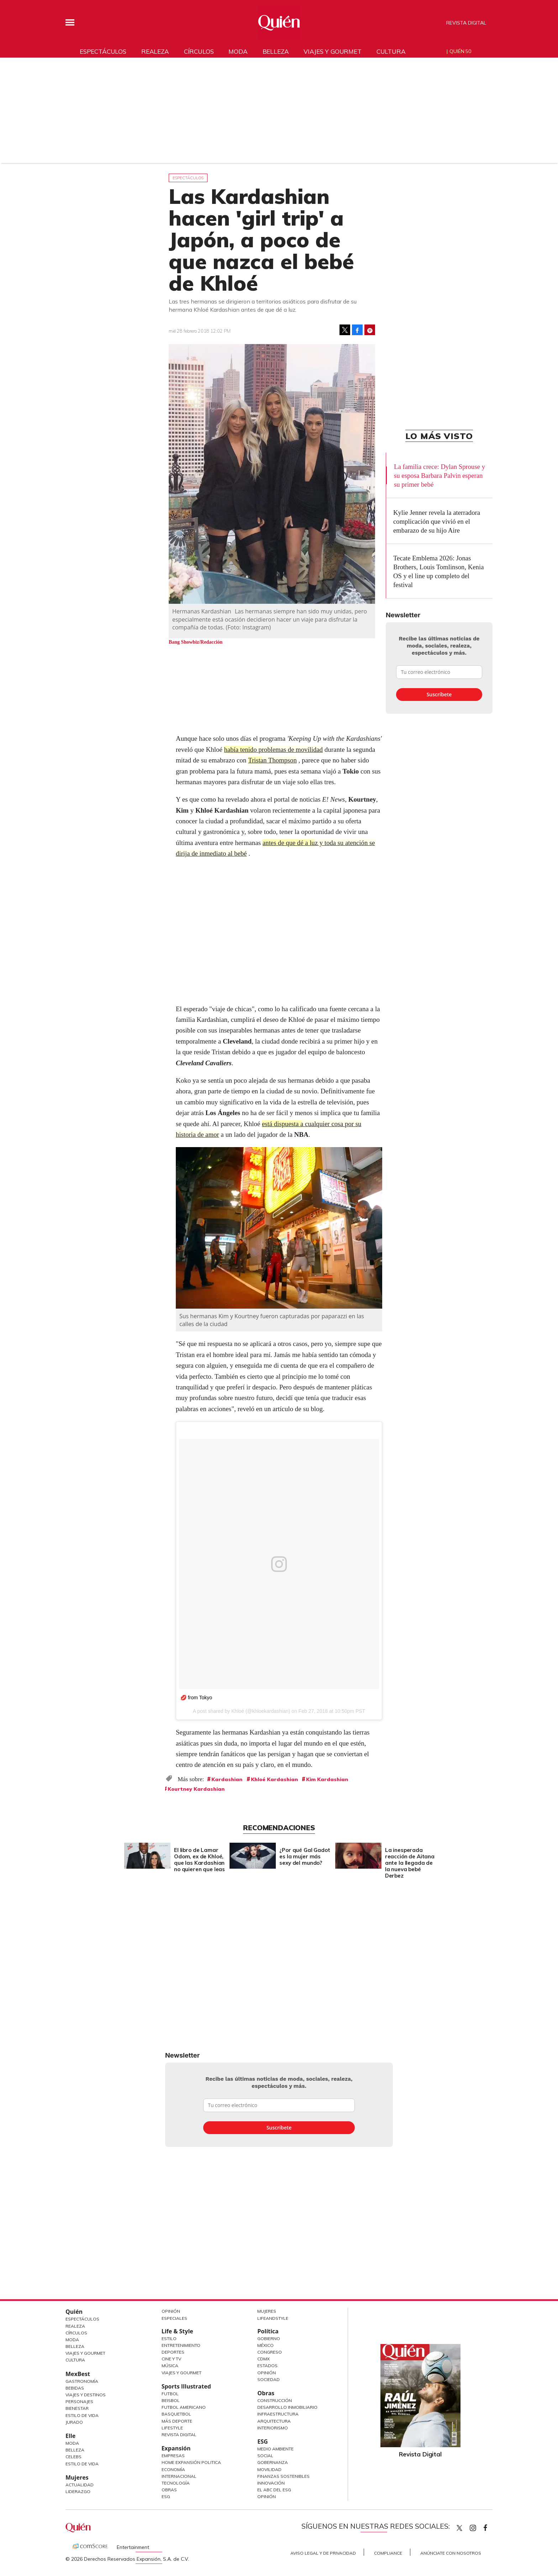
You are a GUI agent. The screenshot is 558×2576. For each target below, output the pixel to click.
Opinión (171, 2311)
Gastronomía (81, 2381)
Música (170, 2365)
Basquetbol (176, 2414)
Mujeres (77, 2477)
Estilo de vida (82, 2463)
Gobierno (268, 2338)
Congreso (269, 2352)
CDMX (263, 2358)
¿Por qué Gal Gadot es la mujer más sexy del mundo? (303, 1856)
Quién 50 (460, 51)
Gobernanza (272, 2462)
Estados (267, 2365)
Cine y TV (171, 2358)
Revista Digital (466, 23)
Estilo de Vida (82, 2415)
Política (267, 2331)
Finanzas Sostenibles (283, 2476)
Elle (70, 2436)
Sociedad (268, 2379)
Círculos (199, 51)
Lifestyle (172, 2427)
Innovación (271, 2483)
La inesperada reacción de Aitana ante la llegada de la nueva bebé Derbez (408, 1863)
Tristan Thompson (273, 760)
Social (265, 2455)
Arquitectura (274, 2421)
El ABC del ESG (274, 2489)
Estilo (169, 2338)
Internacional (179, 2476)
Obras (169, 2489)
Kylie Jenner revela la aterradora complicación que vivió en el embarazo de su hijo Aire (436, 521)
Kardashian (226, 1779)
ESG (166, 2496)
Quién (74, 2312)
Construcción (274, 2400)
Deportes (173, 2352)
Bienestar (77, 2408)
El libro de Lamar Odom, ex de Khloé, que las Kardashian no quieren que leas (197, 1860)
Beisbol (171, 2400)
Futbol (170, 2393)
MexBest (77, 2374)
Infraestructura (278, 2414)
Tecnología (176, 2483)
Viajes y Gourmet (85, 2353)
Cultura (391, 51)
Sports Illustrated (186, 2386)
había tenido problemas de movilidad (274, 749)
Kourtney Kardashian (196, 1789)
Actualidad (79, 2484)
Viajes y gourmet (332, 51)
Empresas (173, 2455)
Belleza (276, 51)
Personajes (79, 2401)
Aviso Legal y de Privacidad (323, 2553)
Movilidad (269, 2469)
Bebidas (74, 2388)
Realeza (155, 51)
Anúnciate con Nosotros (450, 2553)
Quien (459, 2528)
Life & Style (177, 2331)
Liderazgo (77, 2491)
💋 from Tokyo (196, 1697)
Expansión (176, 2448)
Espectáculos (103, 51)
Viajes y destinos (85, 2394)
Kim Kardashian (327, 1779)
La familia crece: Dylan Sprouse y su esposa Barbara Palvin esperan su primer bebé (439, 475)
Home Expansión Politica (191, 2462)
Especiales (174, 2318)
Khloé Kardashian (274, 1779)
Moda (237, 51)
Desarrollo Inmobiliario (287, 2407)
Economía (173, 2469)
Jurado (74, 2422)
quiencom (479, 2526)
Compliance (388, 2553)
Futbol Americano (184, 2407)
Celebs (73, 2456)
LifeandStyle (272, 2318)
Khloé (237, 1711)
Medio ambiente (275, 2448)
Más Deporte (177, 2421)
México (265, 2345)
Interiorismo (272, 2427)
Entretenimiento (181, 2345)
